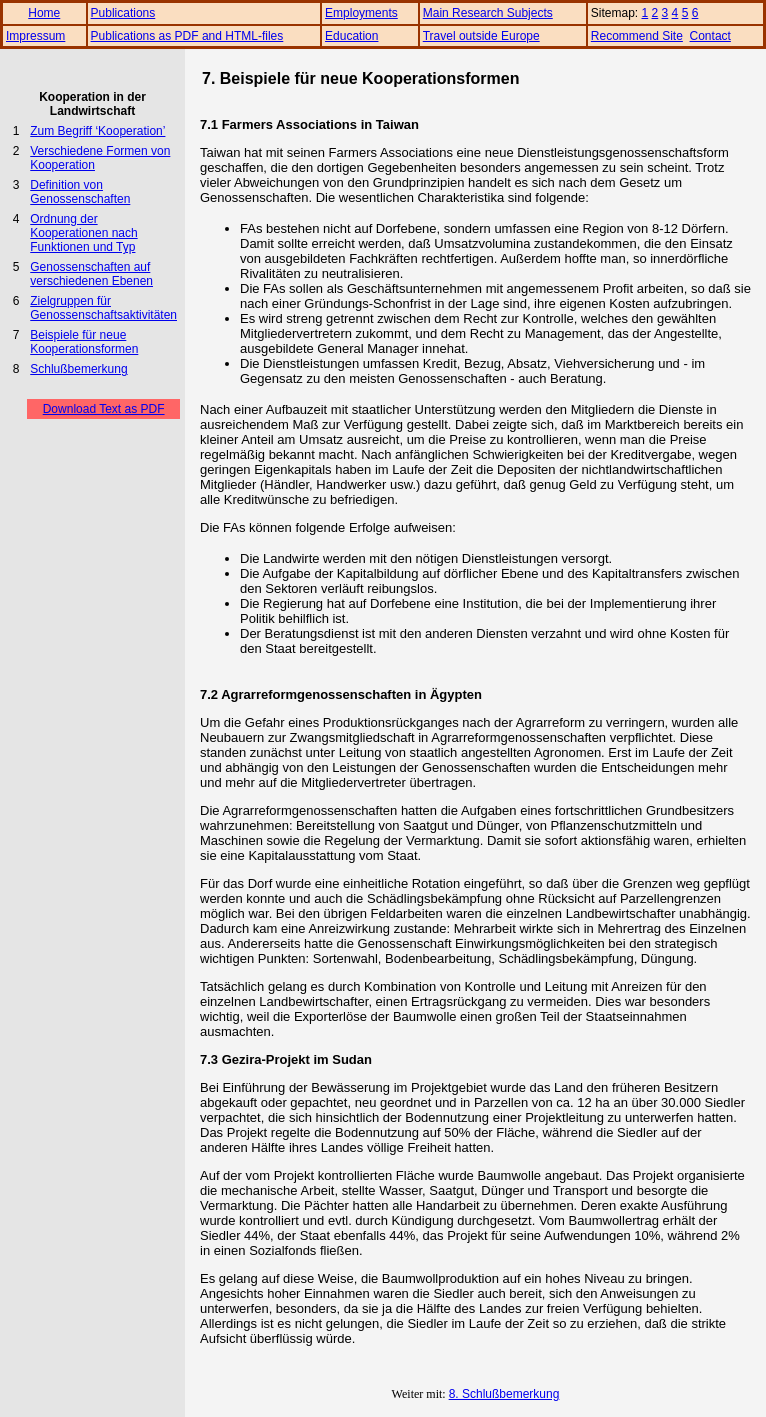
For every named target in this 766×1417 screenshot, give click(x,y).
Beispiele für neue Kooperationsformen (84, 342)
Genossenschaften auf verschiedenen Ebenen (91, 274)
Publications (123, 13)
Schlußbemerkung (78, 369)
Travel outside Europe (481, 36)
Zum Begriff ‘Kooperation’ (97, 131)
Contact (710, 36)
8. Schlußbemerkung (504, 1394)
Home (44, 13)
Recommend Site (637, 36)
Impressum (35, 36)
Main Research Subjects (488, 13)
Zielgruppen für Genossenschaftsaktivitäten (103, 308)
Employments (361, 13)
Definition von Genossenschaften (80, 192)
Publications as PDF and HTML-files (187, 36)
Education (351, 36)
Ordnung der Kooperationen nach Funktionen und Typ (83, 233)
